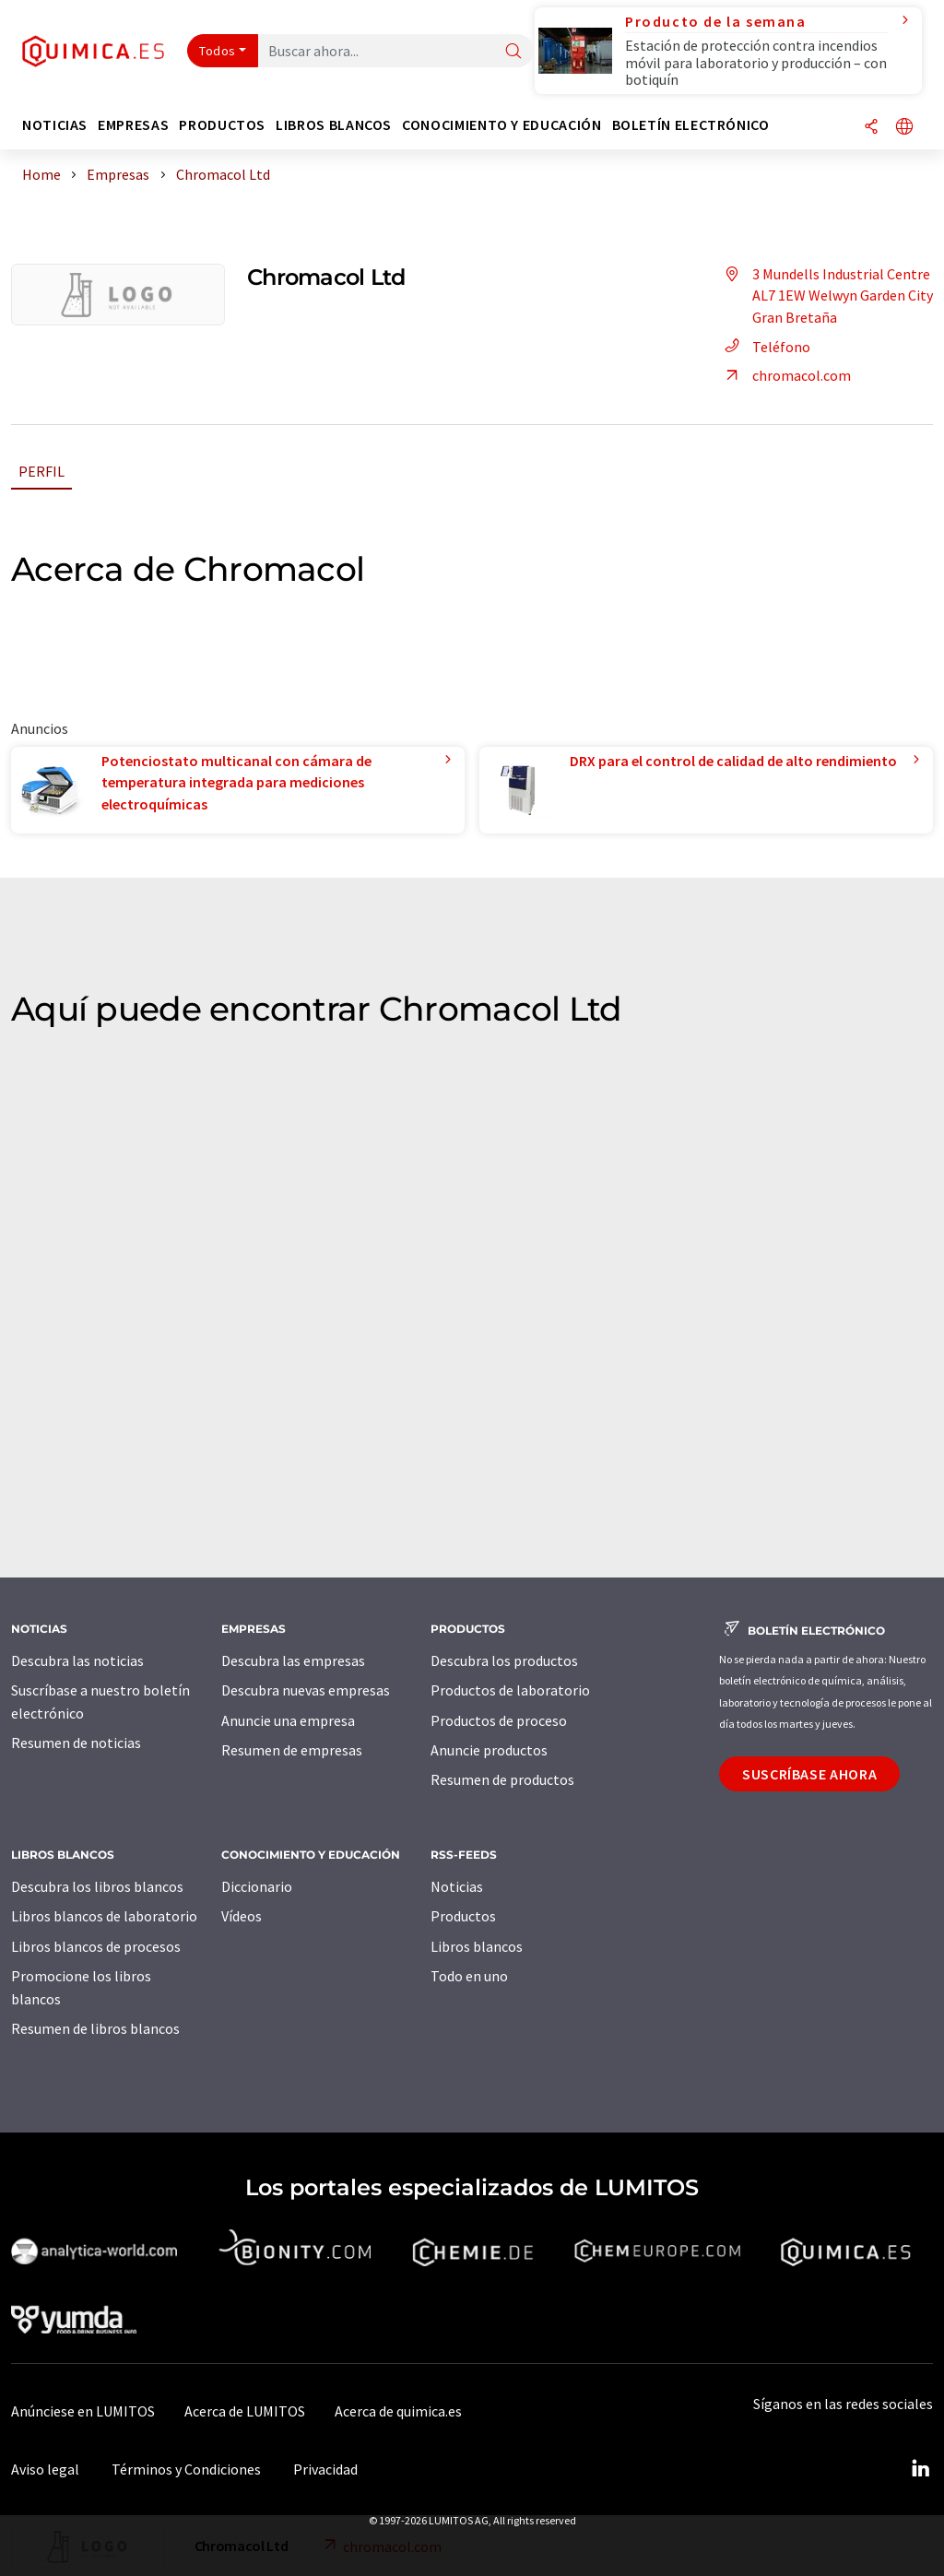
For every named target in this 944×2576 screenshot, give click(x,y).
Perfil (41, 471)
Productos (463, 1916)
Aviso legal (45, 2469)
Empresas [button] (133, 125)
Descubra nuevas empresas (305, 1690)
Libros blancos (477, 1946)
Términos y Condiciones (186, 2469)
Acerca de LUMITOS (244, 2411)
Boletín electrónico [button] (691, 125)
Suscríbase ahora (809, 1774)
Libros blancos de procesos (96, 1946)
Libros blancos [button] (334, 125)
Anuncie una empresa (288, 1720)
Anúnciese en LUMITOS (83, 2411)
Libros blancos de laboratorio (104, 1916)
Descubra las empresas (293, 1660)
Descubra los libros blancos (97, 1886)
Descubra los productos (504, 1660)
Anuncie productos (489, 1750)
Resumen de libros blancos (95, 2028)
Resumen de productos (502, 1779)
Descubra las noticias (77, 1660)
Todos (217, 50)
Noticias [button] (55, 125)
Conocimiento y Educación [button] (501, 125)
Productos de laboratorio (510, 1690)
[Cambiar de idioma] (904, 127)
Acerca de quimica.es (398, 2411)
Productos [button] (222, 125)
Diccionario (256, 1886)
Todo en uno (469, 1976)
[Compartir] (871, 127)
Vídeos (241, 1916)
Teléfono (764, 346)
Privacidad (325, 2469)
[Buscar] (513, 52)
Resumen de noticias (76, 1742)
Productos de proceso (499, 1720)
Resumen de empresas (291, 1750)
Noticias (457, 1886)
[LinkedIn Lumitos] (920, 2469)
